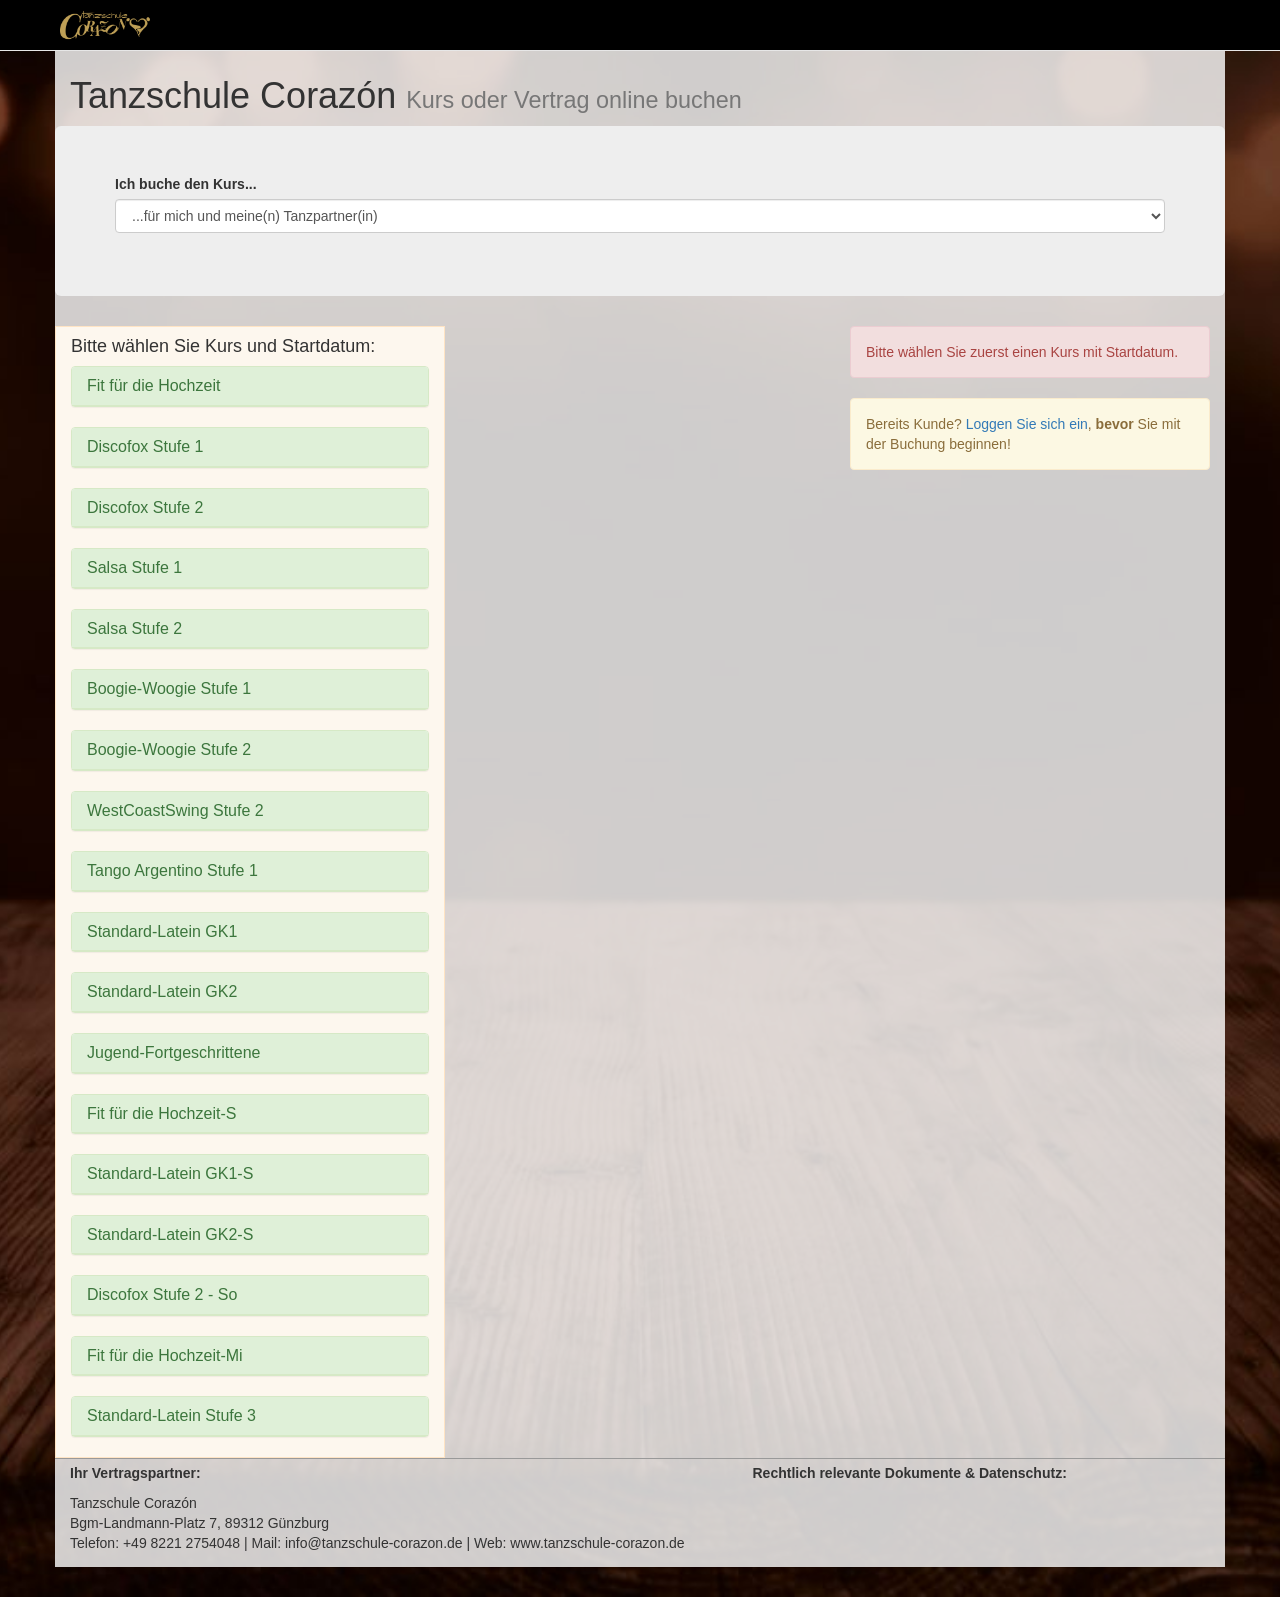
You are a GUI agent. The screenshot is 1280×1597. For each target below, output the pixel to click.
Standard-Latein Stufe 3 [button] (171, 1415)
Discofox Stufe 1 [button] (145, 446)
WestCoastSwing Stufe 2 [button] (175, 810)
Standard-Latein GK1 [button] (162, 931)
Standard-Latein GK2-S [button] (170, 1234)
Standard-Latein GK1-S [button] (170, 1173)
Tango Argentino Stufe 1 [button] (172, 870)
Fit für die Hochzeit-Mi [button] (165, 1355)
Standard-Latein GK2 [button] (162, 991)
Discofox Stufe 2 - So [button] (162, 1294)
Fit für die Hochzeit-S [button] (161, 1113)
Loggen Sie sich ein (1027, 424)
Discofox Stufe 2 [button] (145, 507)
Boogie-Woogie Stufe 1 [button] (169, 688)
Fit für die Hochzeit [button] (153, 385)
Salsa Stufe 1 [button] (134, 567)
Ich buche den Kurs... (186, 184)
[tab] (250, 386)
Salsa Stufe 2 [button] (134, 628)
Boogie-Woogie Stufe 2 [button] (169, 749)
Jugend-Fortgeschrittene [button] (173, 1052)
